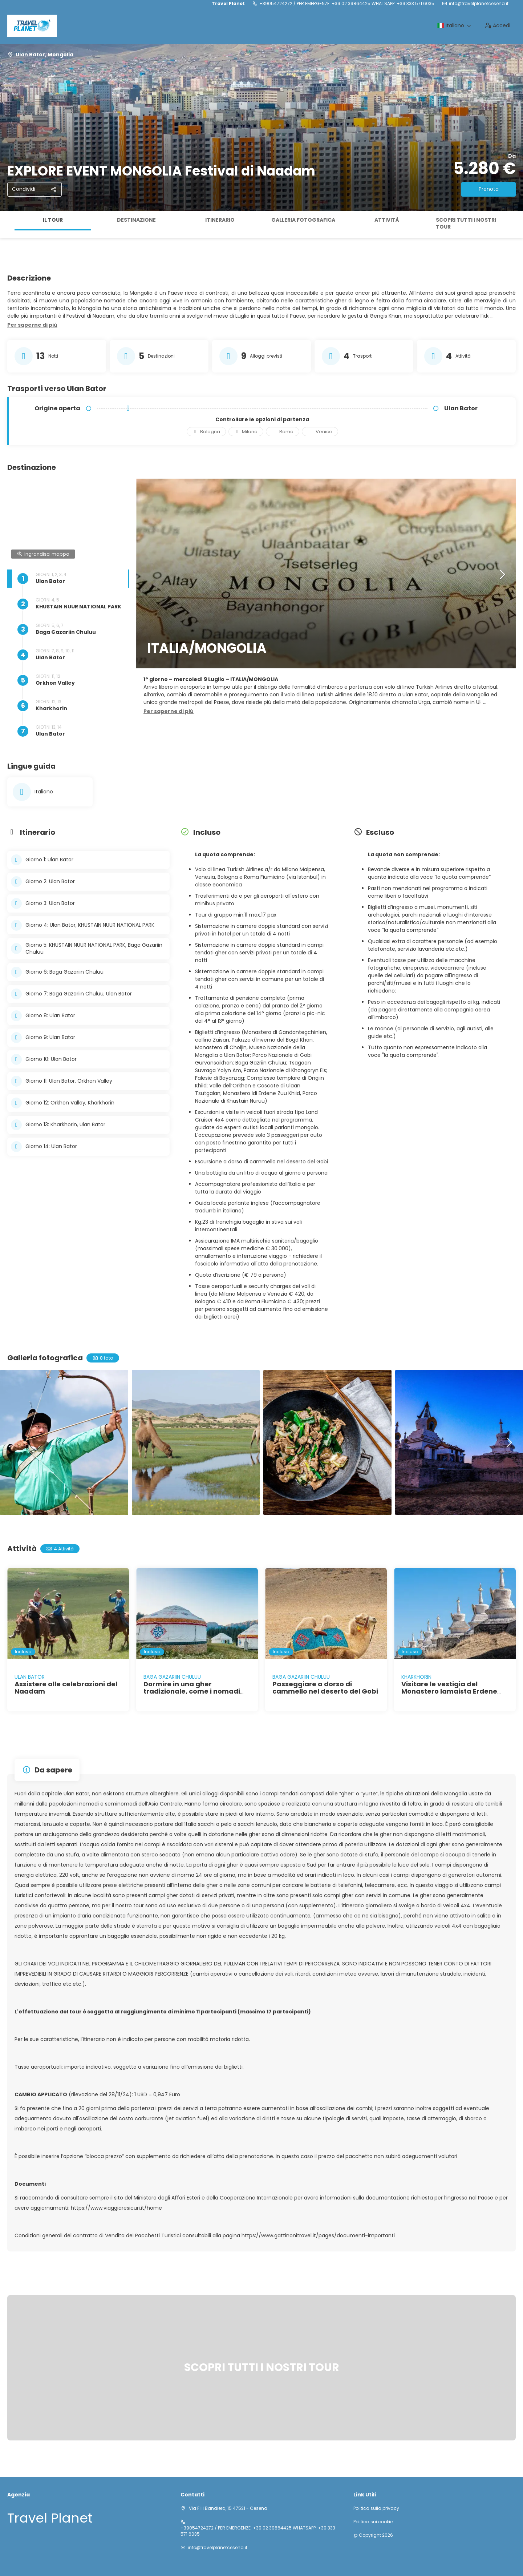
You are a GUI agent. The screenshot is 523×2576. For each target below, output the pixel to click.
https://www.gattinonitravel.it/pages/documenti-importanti (318, 2235)
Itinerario (220, 220)
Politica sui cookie (373, 2522)
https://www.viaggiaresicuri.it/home (116, 2207)
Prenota (489, 189)
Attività (386, 220)
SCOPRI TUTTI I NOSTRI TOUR (466, 223)
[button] (32, 325)
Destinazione (136, 220)
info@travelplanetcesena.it (478, 4)
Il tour (53, 220)
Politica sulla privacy (376, 2508)
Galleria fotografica (303, 220)
